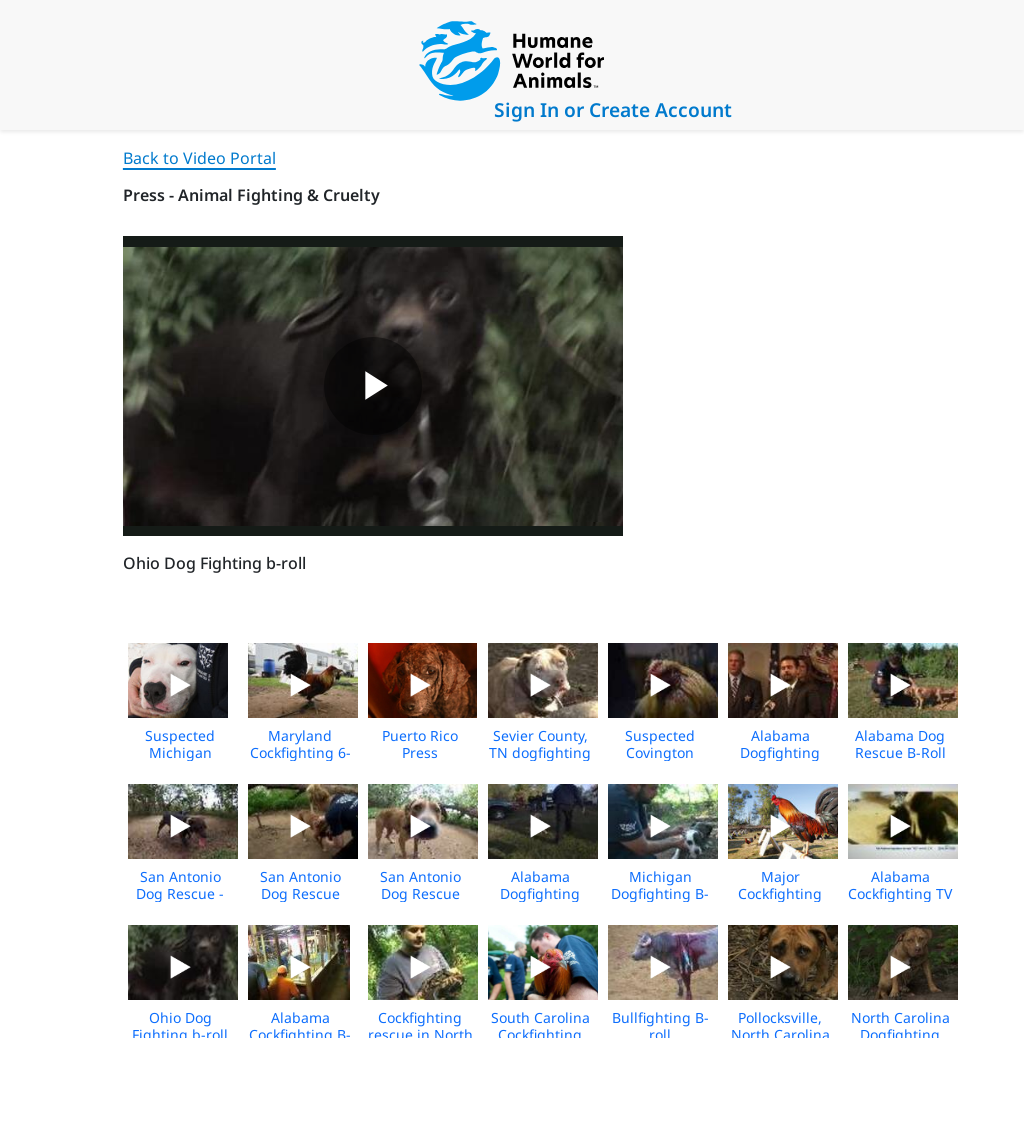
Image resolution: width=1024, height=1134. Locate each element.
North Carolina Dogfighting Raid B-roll (900, 1034)
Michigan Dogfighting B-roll (660, 893)
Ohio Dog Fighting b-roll (180, 1026)
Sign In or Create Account (613, 109)
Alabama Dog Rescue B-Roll (900, 744)
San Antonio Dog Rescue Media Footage (300, 893)
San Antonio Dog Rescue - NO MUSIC (180, 893)
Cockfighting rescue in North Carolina (420, 1034)
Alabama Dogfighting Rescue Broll (540, 893)
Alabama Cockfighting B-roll (300, 1034)
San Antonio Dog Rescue (420, 885)
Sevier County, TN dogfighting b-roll (540, 752)
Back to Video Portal (199, 158)
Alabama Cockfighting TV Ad (900, 893)
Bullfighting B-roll (660, 1026)
